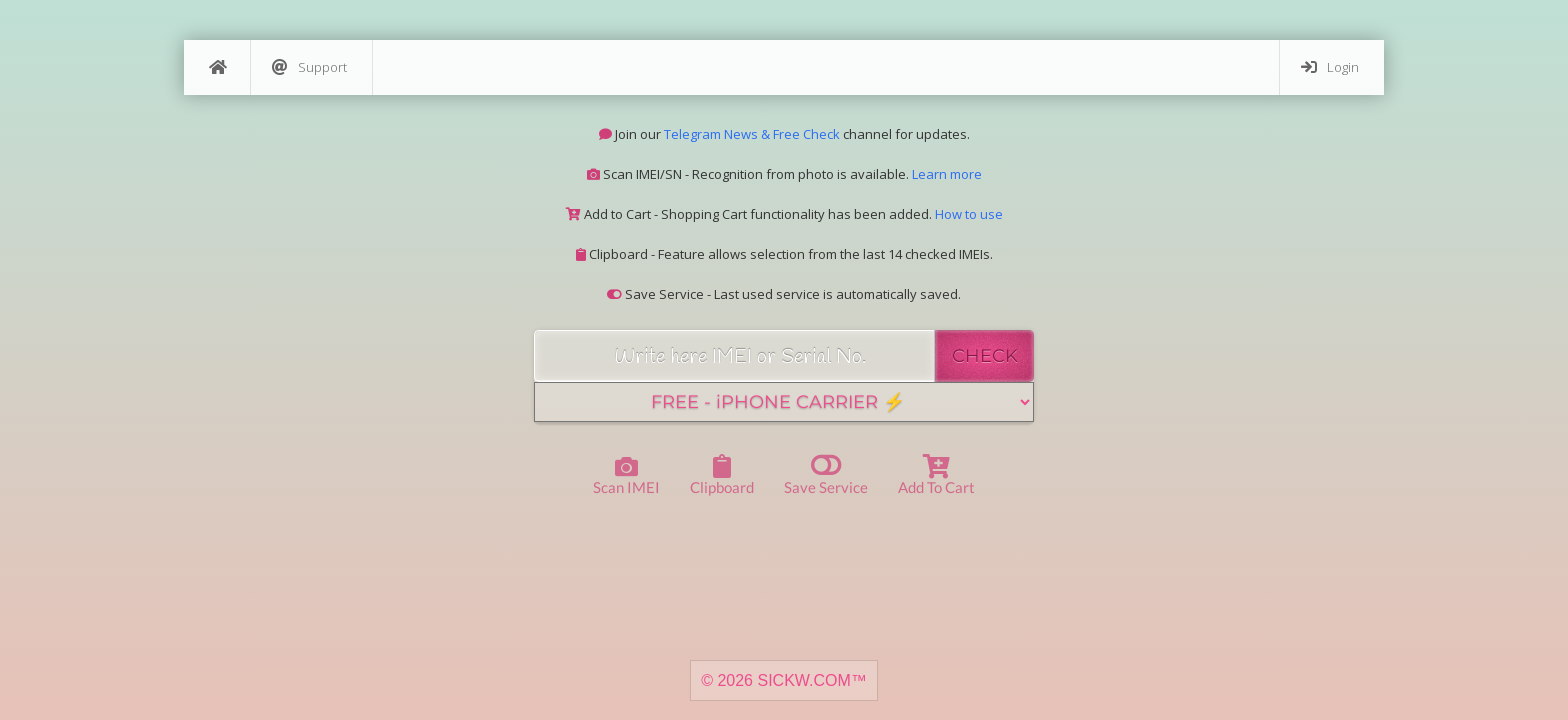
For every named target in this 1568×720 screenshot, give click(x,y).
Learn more (947, 174)
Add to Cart (936, 475)
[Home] (217, 67)
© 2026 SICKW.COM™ (784, 680)
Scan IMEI (626, 476)
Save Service (826, 473)
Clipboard (722, 475)
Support (309, 67)
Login (1330, 67)
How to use (969, 214)
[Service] (784, 402)
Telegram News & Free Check (752, 134)
